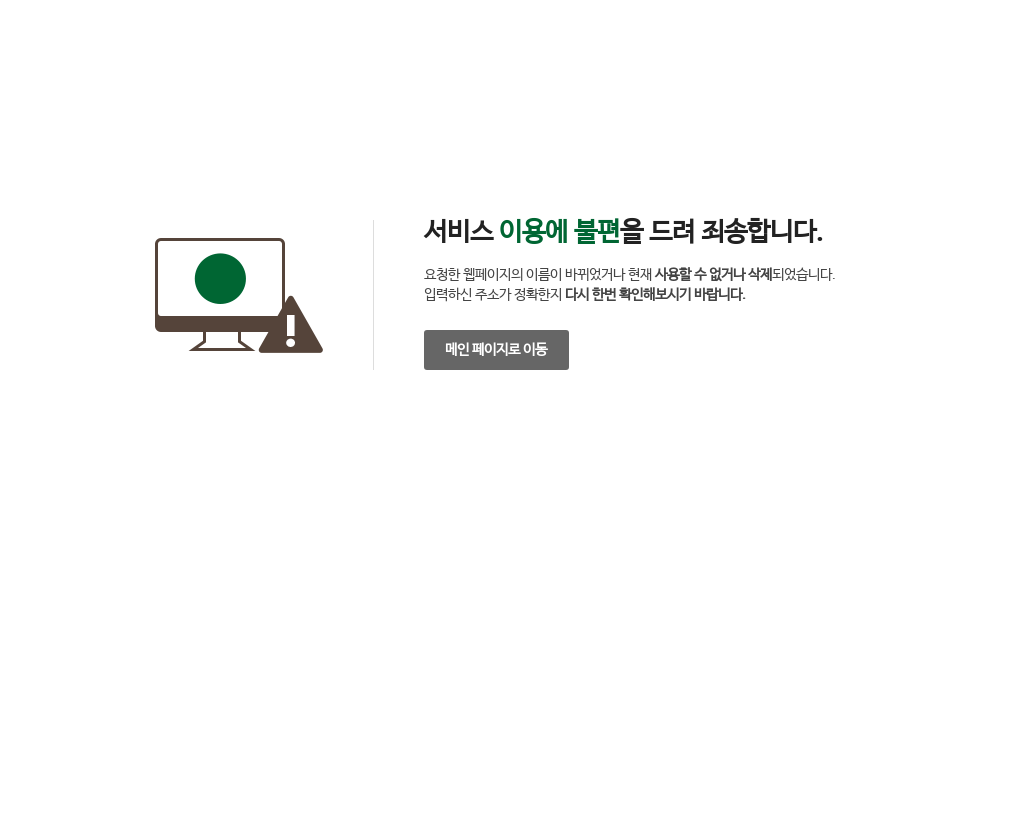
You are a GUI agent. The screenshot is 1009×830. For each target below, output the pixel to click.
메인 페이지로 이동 (496, 350)
